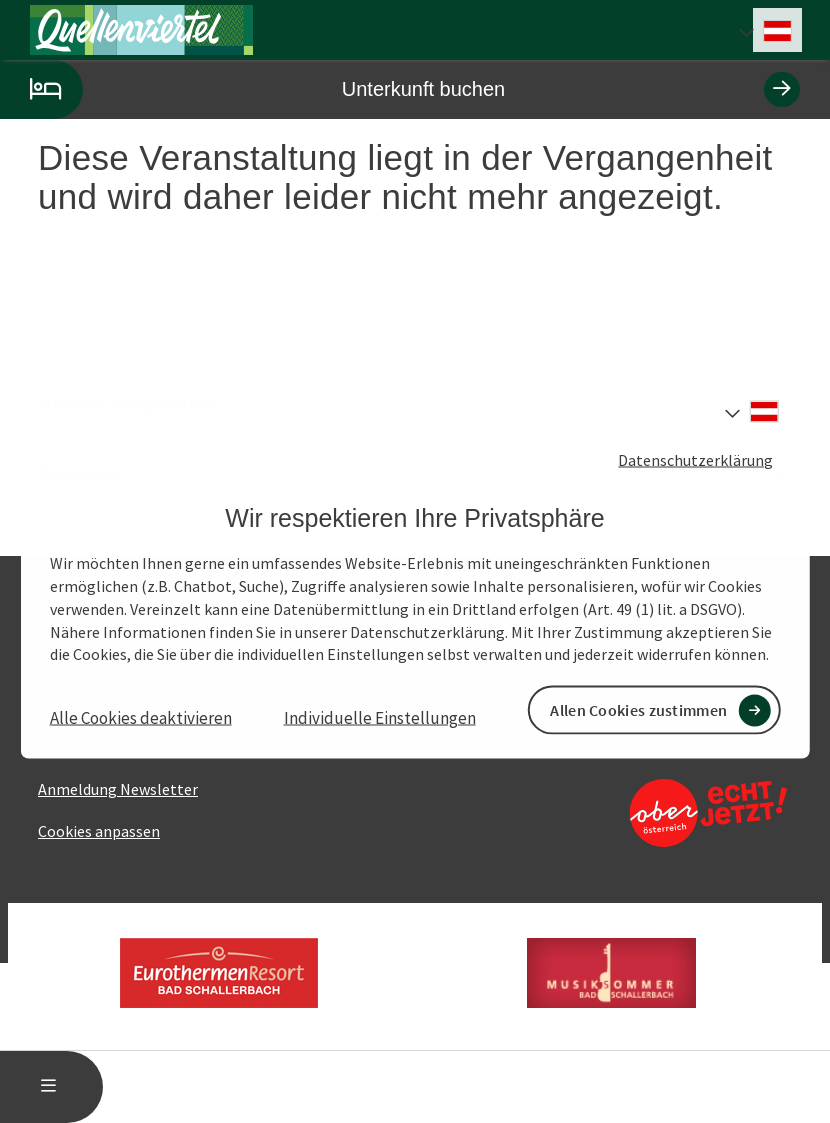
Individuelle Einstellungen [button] (380, 718)
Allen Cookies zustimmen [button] (638, 710)
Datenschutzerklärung (695, 459)
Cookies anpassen (99, 831)
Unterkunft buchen (400, 89)
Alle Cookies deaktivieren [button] (141, 718)
